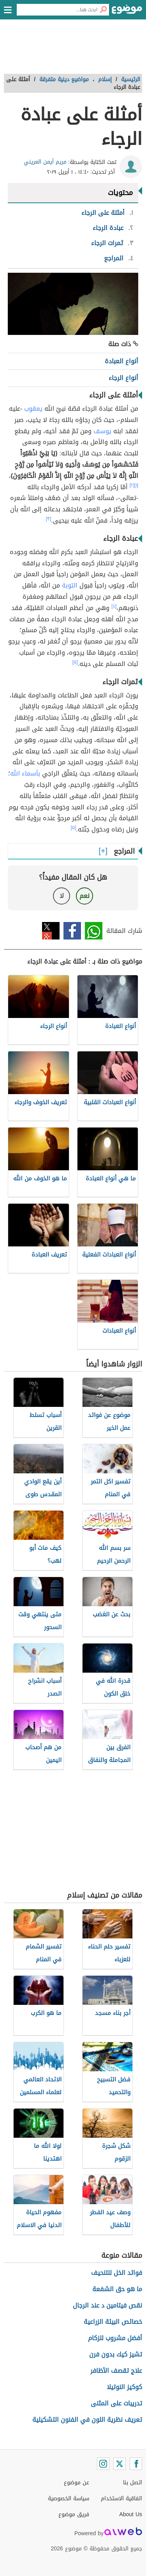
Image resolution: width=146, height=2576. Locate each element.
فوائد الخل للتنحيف (116, 2273)
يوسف (102, 431)
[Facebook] (136, 2463)
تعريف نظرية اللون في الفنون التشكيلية (87, 2420)
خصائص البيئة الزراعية (113, 2322)
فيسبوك (72, 930)
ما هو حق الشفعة (117, 2289)
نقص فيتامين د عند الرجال (107, 2305)
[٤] (113, 606)
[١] (136, 485)
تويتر (51, 930)
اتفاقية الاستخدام (121, 2498)
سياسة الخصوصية (68, 2498)
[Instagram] (103, 2463)
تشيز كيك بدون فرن (115, 2354)
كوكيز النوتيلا (124, 2387)
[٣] (48, 518)
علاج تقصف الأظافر (116, 2371)
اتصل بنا (132, 2482)
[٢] (132, 485)
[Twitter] (119, 2463)
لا (62, 896)
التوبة (69, 585)
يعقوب (33, 409)
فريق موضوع (73, 2514)
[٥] (75, 662)
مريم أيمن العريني (45, 162)
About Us (130, 2514)
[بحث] (103, 9)
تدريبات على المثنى (116, 2403)
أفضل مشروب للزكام (115, 2338)
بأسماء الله (25, 773)
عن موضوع (76, 2482)
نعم (84, 896)
